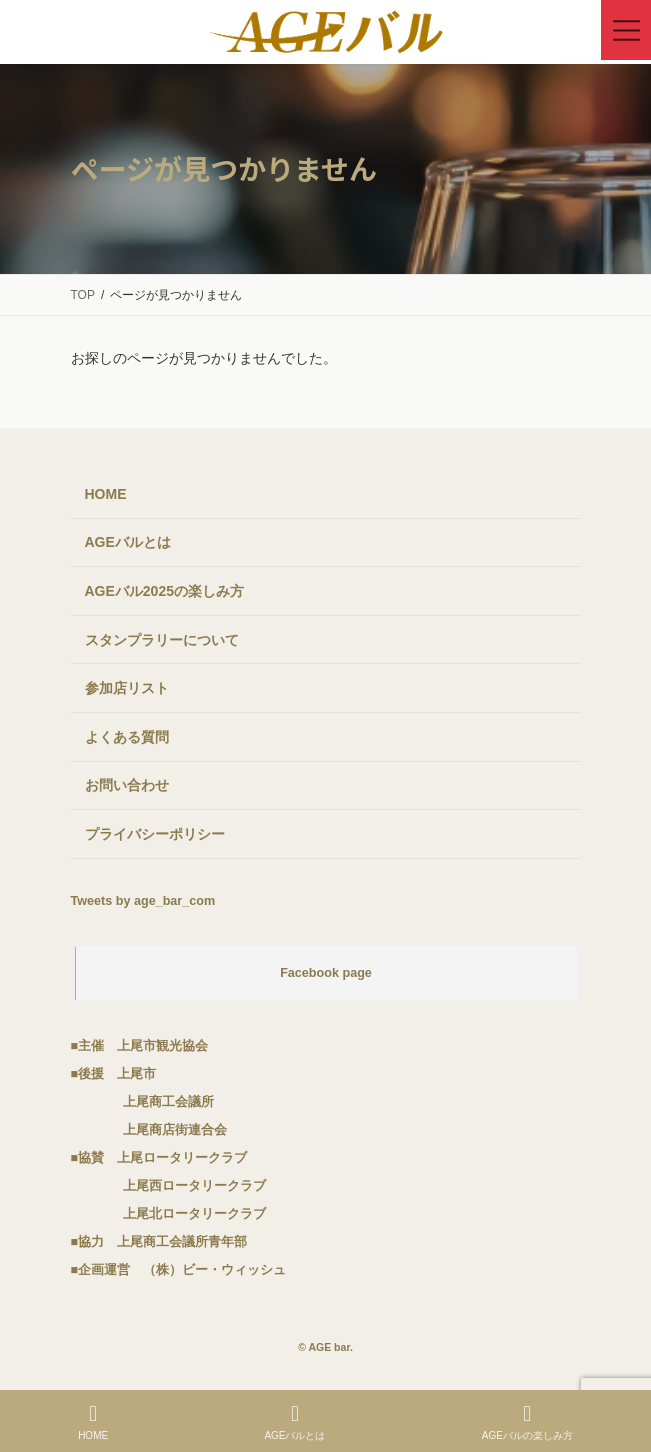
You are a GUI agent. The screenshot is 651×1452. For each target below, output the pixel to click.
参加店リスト (127, 688)
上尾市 (136, 1074)
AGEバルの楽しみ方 (527, 1422)
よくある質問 (127, 737)
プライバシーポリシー (155, 834)
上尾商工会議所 (168, 1102)
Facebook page (326, 973)
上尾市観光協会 (162, 1046)
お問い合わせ (127, 785)
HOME (106, 494)
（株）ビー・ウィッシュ (214, 1270)
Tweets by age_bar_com (143, 901)
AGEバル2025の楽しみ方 (164, 591)
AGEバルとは (128, 542)
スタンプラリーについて (162, 640)
